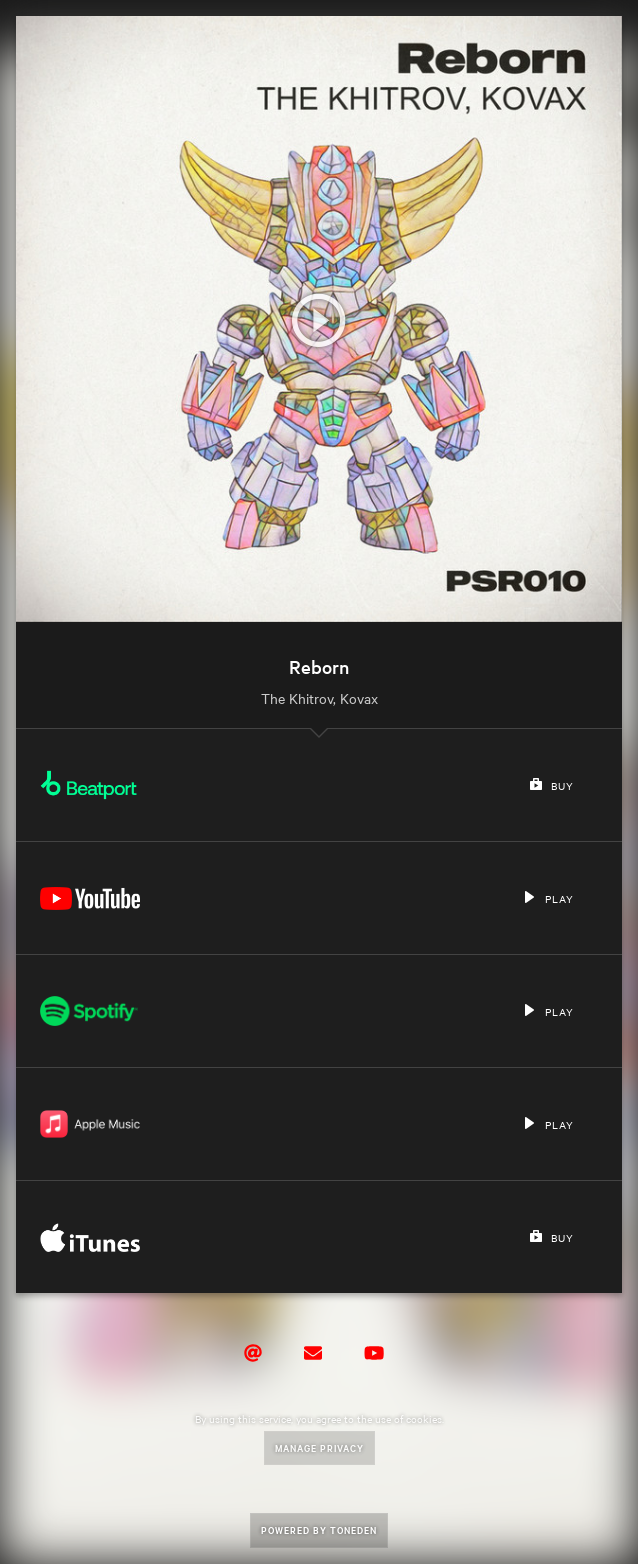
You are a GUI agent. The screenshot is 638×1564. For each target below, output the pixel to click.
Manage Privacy (319, 1447)
